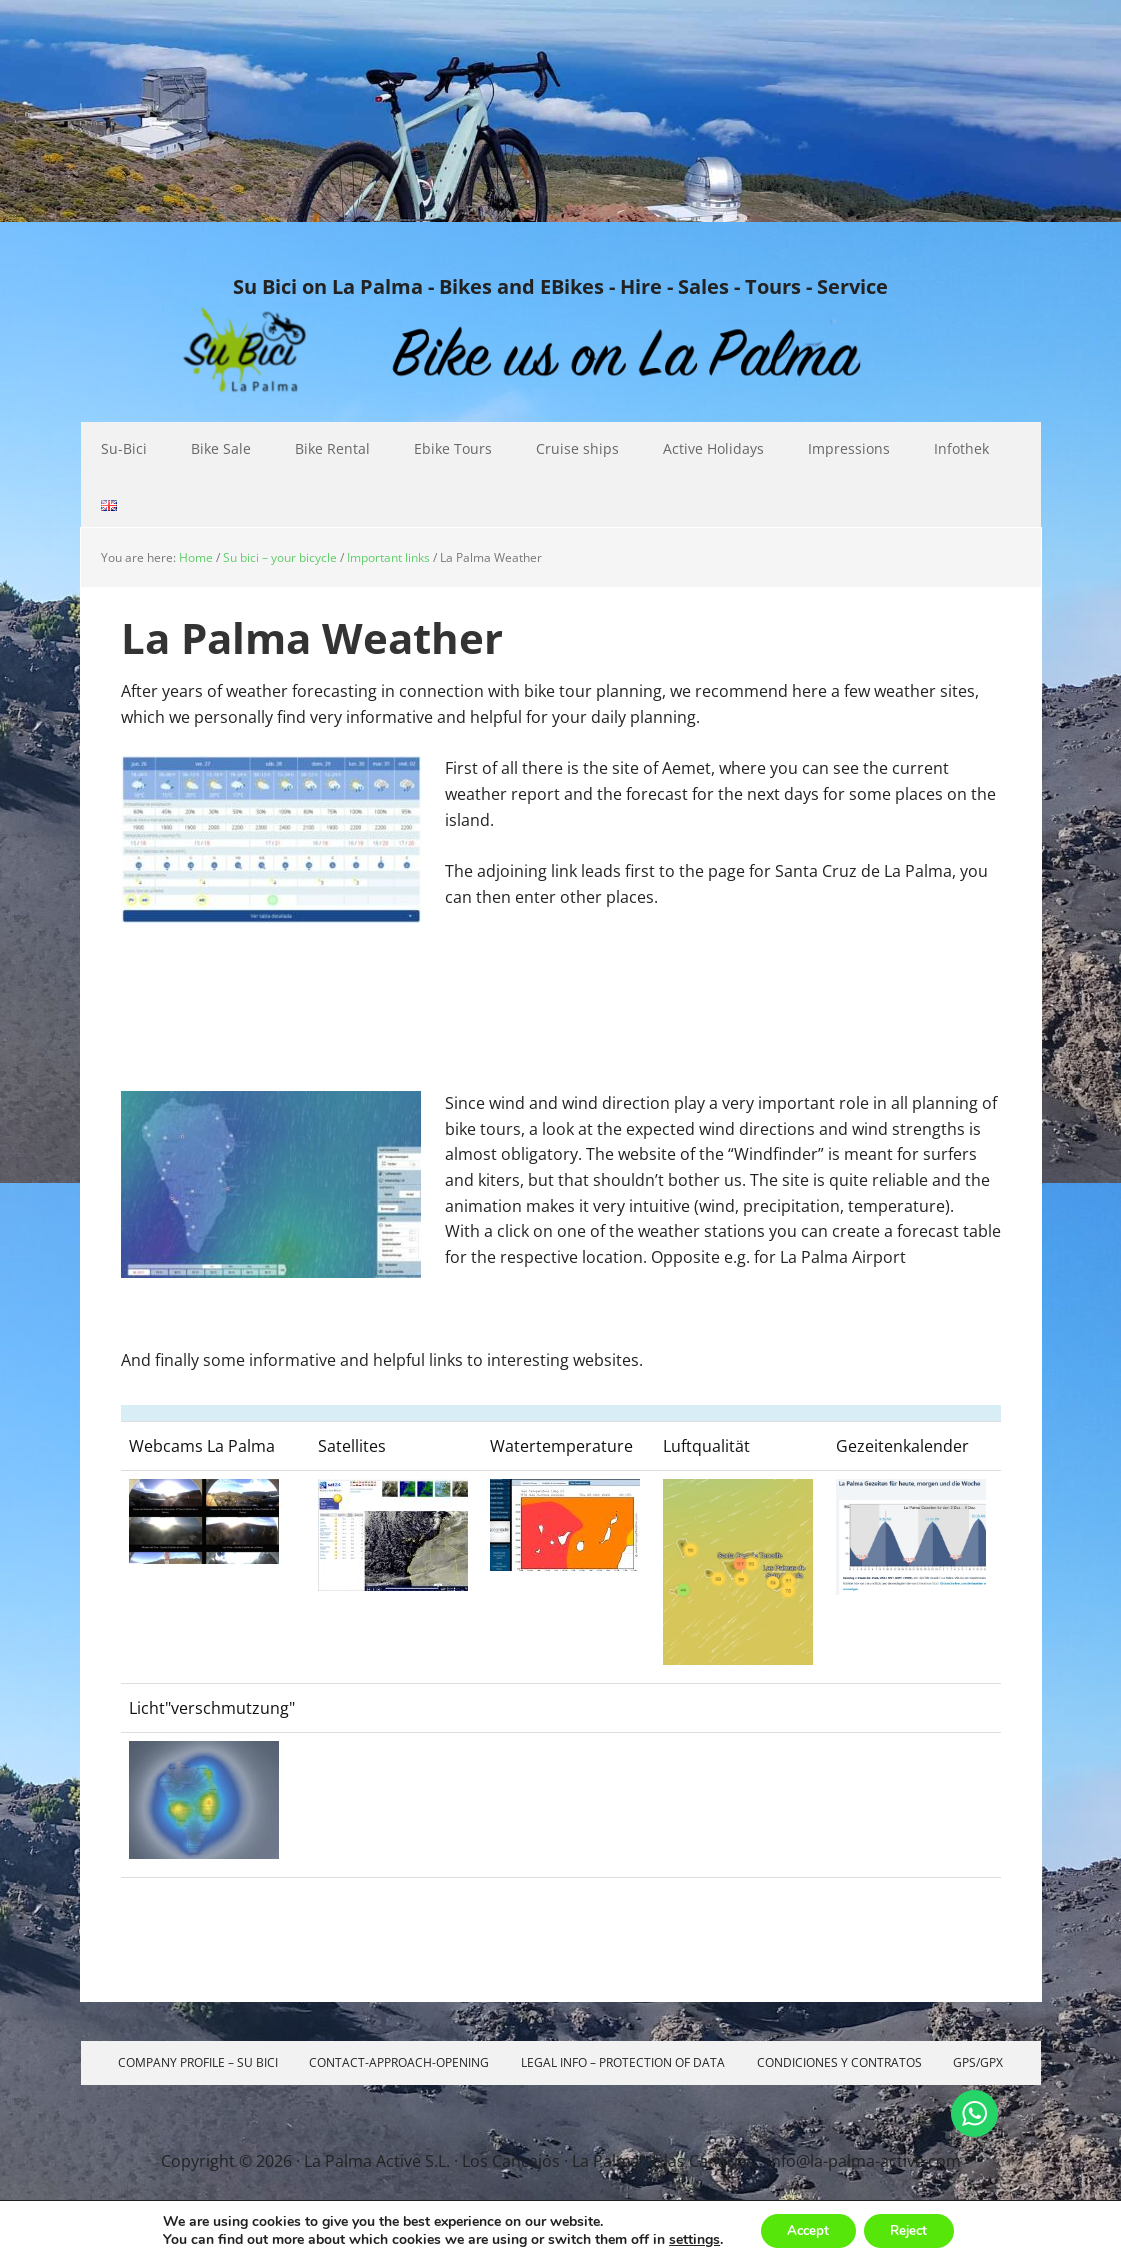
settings (685, 2239)
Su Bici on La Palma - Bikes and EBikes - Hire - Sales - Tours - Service (560, 286)
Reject (913, 2229)
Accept (803, 2229)
